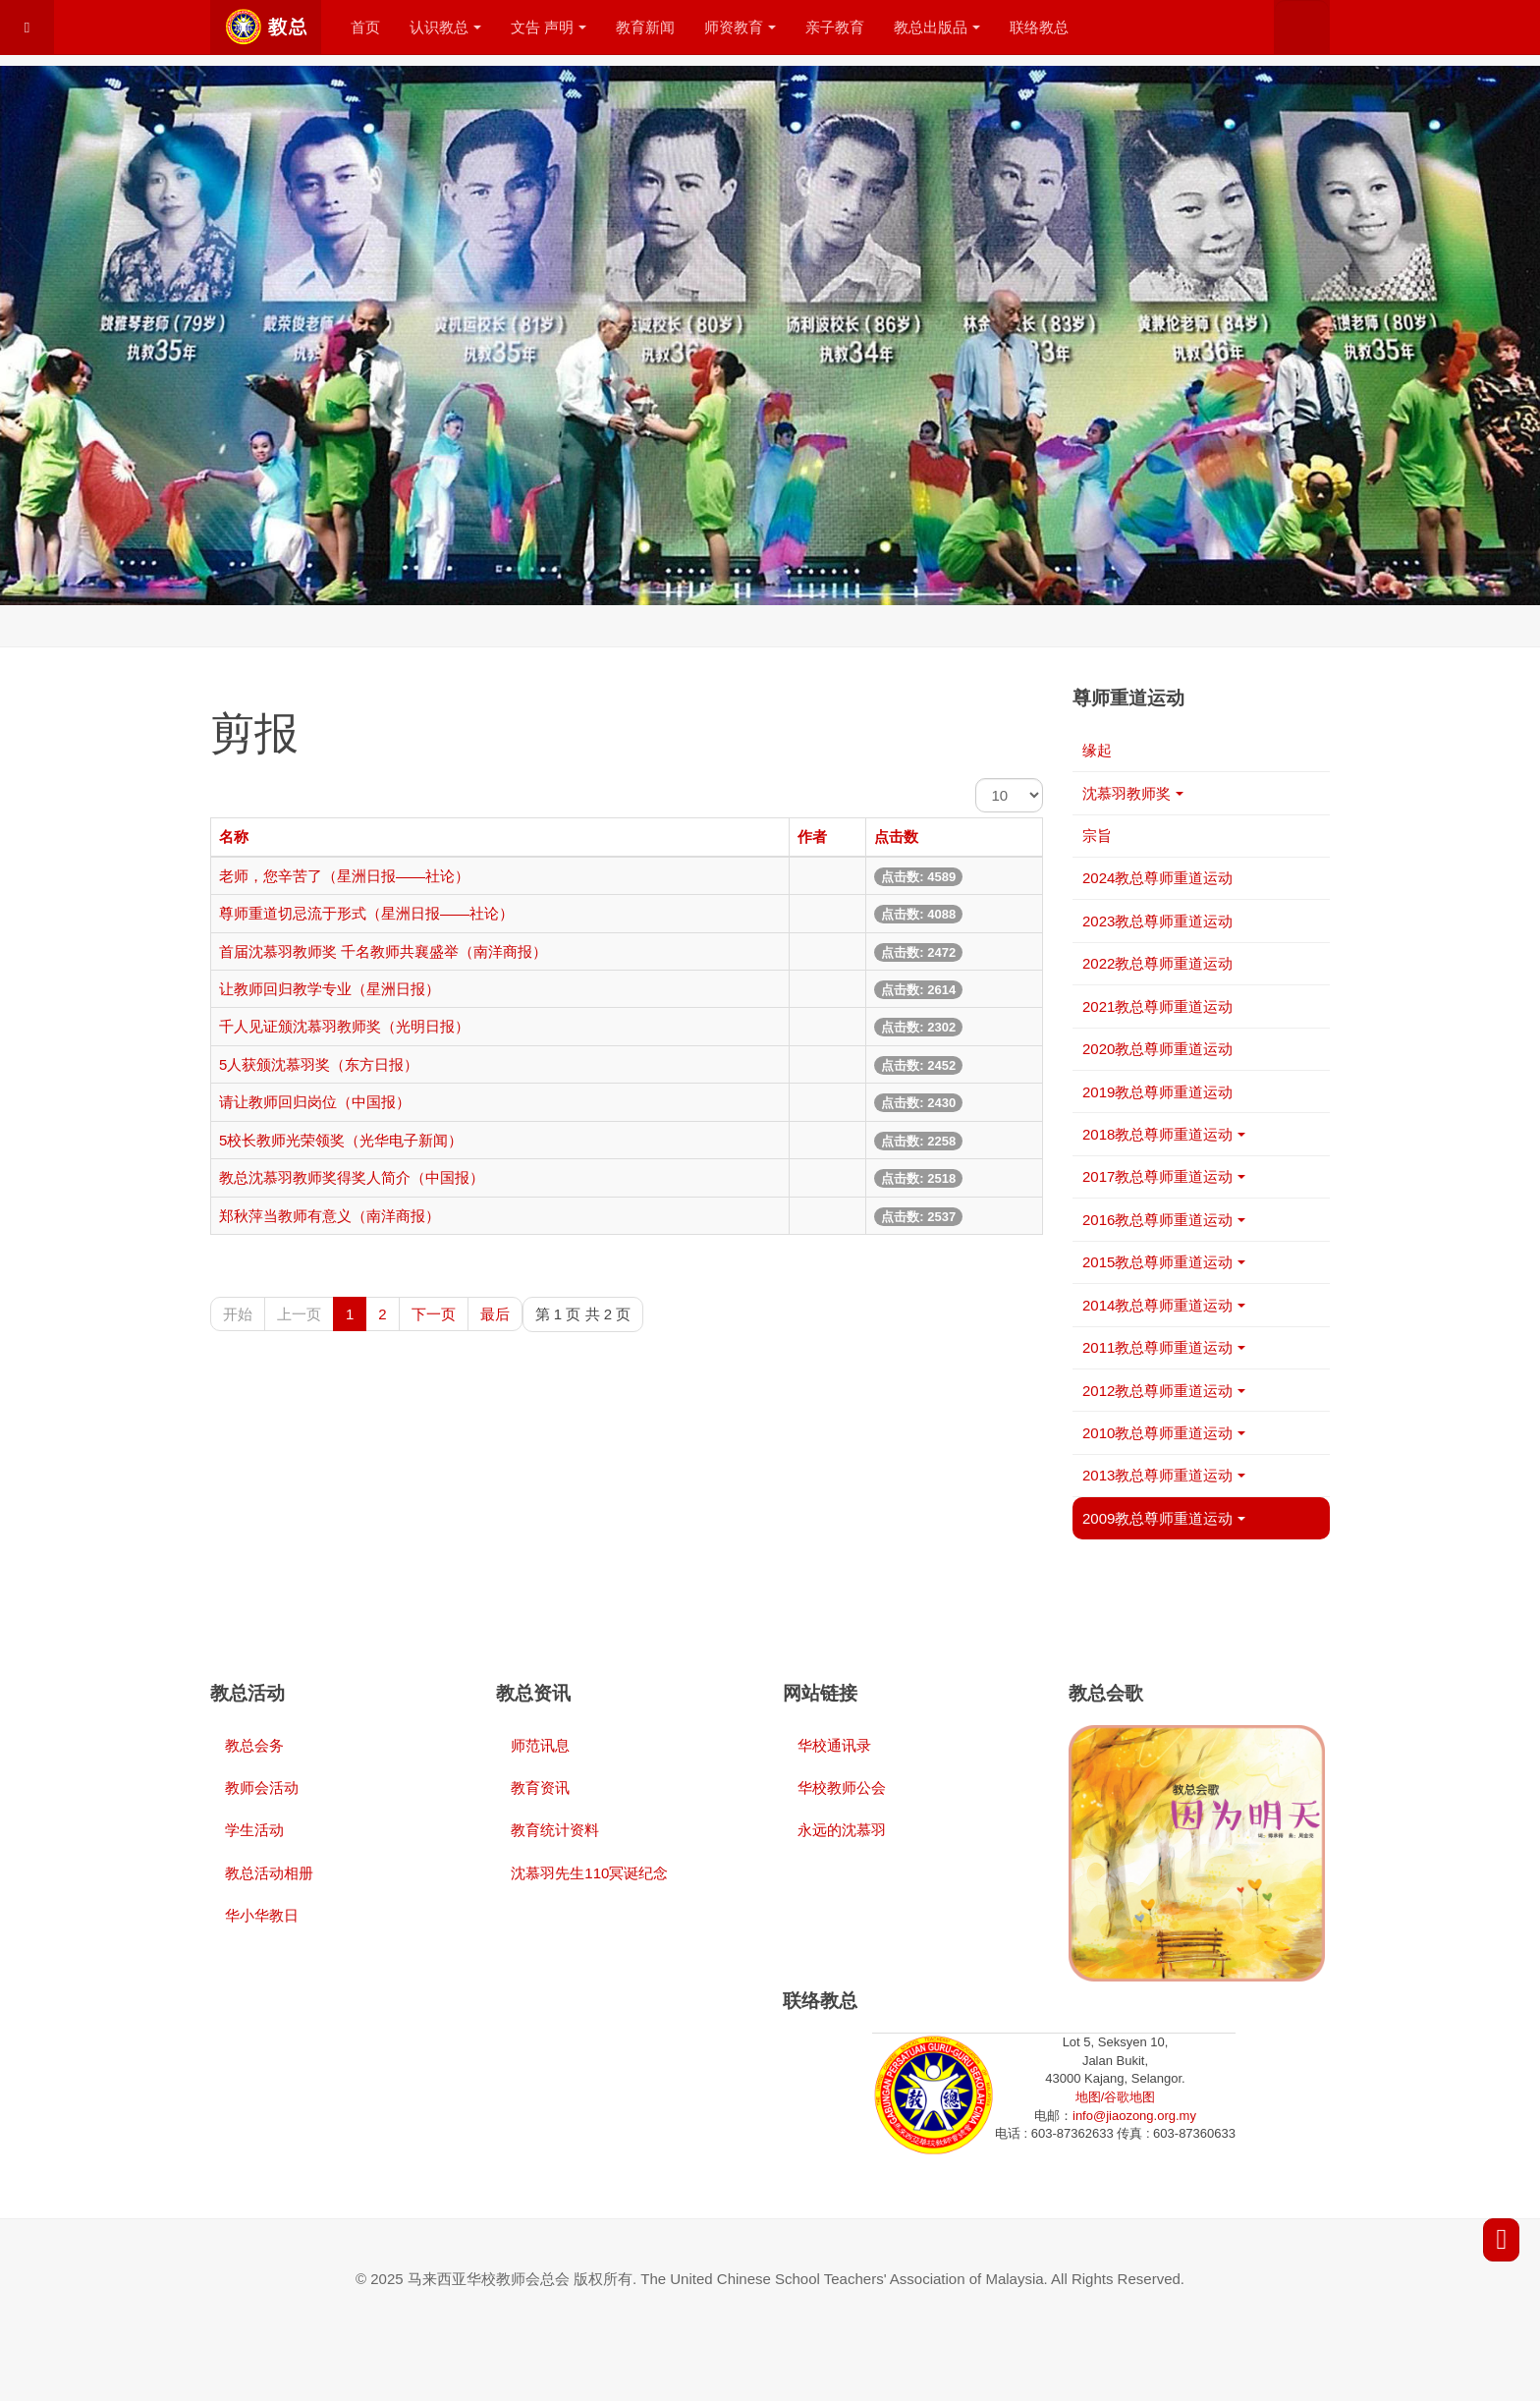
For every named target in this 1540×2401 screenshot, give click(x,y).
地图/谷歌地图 (1115, 2097)
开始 (237, 1314)
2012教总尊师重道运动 (1163, 1390)
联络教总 (1039, 27)
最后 (495, 1314)
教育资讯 (540, 1787)
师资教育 (740, 27)
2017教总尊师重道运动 (1163, 1176)
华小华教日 (262, 1915)
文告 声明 (548, 27)
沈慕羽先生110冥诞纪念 (589, 1873)
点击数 (896, 836)
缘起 (1097, 750)
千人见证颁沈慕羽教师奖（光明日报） (344, 1026)
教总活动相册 (269, 1873)
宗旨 (1097, 835)
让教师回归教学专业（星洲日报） (329, 988)
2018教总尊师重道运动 (1163, 1134)
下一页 (434, 1314)
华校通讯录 (834, 1745)
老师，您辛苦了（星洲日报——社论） (344, 875)
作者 (812, 836)
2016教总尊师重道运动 (1163, 1219)
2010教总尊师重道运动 (1163, 1432)
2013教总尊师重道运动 (1163, 1475)
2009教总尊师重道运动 (1163, 1518)
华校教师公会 (842, 1787)
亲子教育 (834, 27)
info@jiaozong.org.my (1134, 2115)
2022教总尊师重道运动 (1157, 963)
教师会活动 (262, 1787)
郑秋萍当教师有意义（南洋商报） (329, 1215)
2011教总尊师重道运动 (1163, 1347)
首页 (365, 27)
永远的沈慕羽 (842, 1829)
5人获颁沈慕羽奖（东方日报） (318, 1064)
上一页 (299, 1314)
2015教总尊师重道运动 (1163, 1262)
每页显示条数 (975, 778)
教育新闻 (645, 27)
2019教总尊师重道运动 (1157, 1092)
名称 (233, 836)
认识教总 (445, 27)
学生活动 (254, 1829)
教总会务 (254, 1745)
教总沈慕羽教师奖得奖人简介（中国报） (351, 1177)
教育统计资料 (555, 1829)
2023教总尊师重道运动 (1157, 921)
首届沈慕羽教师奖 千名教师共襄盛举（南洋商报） (383, 951)
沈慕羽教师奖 (1132, 793)
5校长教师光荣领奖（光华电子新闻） (341, 1140)
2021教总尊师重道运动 (1157, 1006)
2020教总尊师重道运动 (1157, 1048)
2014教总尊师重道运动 (1163, 1305)
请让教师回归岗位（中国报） (315, 1101)
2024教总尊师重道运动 (1157, 877)
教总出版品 (937, 27)
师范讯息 (540, 1745)
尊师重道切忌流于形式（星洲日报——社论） (366, 913)
